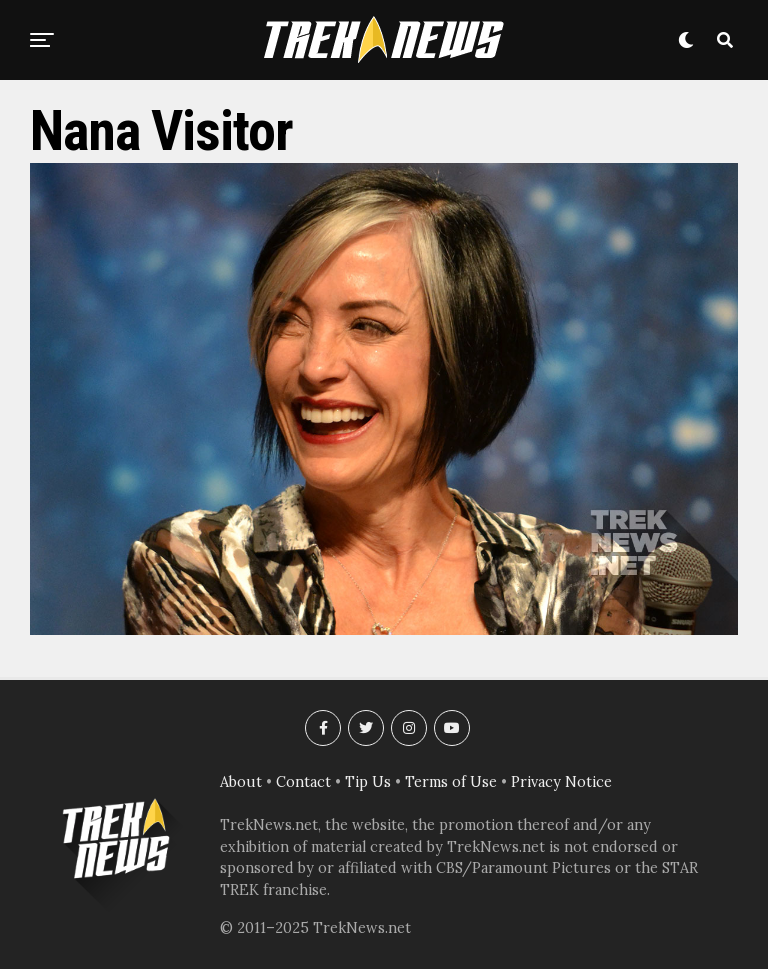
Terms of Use (451, 782)
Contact (303, 782)
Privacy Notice (561, 782)
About (241, 782)
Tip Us (368, 782)
